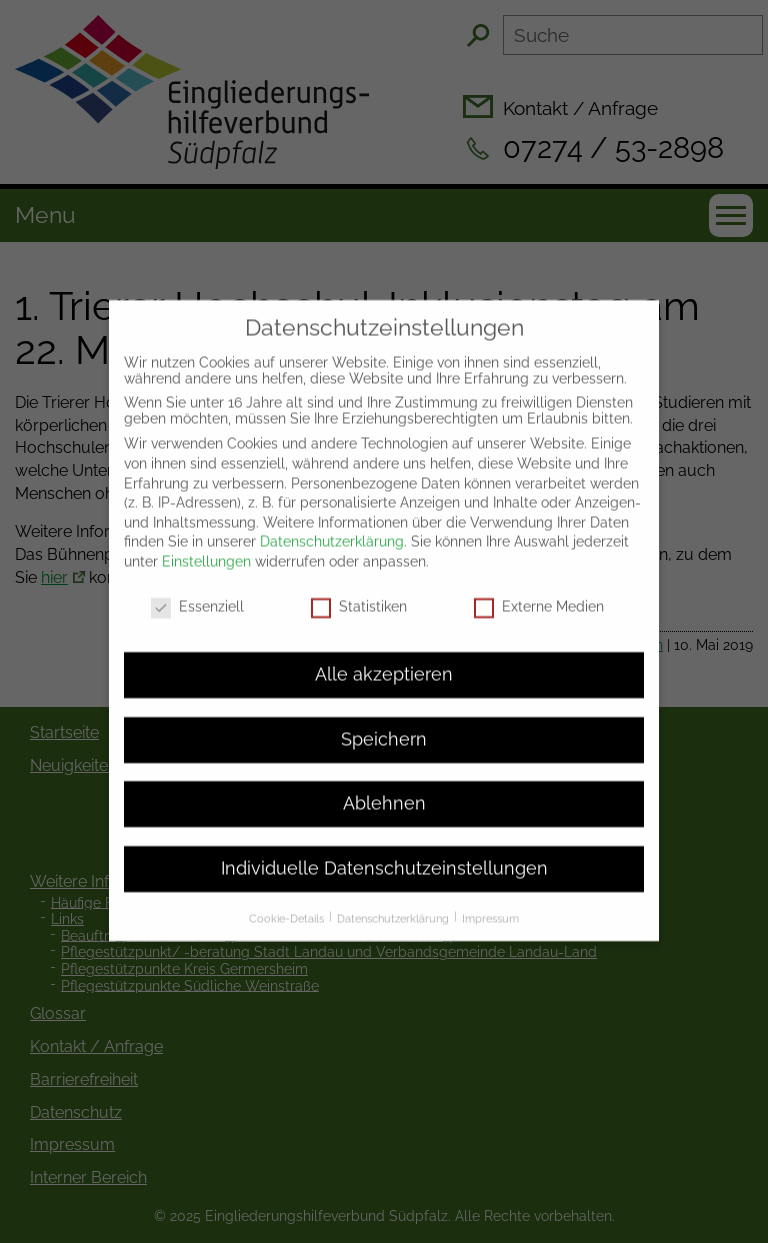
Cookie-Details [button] (288, 898)
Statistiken (359, 585)
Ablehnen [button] (384, 783)
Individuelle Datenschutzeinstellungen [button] (384, 847)
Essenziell (197, 585)
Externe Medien (539, 585)
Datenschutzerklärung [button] (394, 898)
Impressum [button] (490, 898)
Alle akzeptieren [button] (384, 654)
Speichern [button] (384, 718)
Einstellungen (206, 540)
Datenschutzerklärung (332, 520)
